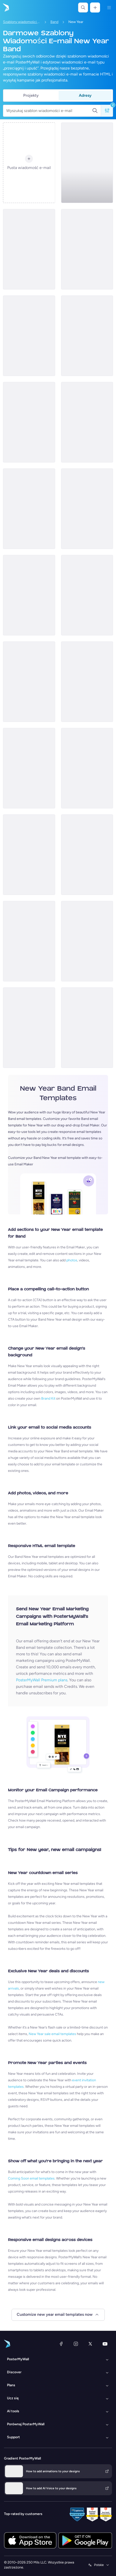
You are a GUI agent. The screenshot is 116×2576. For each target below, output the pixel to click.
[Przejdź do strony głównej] (5, 7)
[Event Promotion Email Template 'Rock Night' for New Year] (87, 508)
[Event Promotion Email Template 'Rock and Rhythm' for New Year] (87, 854)
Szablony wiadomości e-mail (21, 22)
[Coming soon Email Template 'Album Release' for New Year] (87, 249)
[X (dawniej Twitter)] (90, 2344)
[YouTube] (105, 2344)
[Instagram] (76, 2344)
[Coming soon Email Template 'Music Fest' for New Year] (29, 335)
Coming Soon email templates (31, 2178)
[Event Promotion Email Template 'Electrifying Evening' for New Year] (29, 854)
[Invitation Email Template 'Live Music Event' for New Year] (29, 681)
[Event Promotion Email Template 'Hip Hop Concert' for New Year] (87, 422)
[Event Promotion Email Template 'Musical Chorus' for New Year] (87, 681)
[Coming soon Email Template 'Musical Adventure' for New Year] (87, 335)
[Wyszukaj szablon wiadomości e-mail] (49, 111)
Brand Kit (48, 1398)
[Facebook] (61, 2344)
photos (71, 1260)
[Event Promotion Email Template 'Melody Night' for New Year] (29, 249)
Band (54, 22)
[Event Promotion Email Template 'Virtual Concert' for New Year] (29, 422)
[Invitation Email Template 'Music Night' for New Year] (87, 941)
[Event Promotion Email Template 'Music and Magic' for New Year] (29, 1027)
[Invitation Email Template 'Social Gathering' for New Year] (87, 768)
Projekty (31, 95)
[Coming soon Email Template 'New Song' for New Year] (87, 162)
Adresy (85, 95)
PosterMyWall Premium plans (41, 1680)
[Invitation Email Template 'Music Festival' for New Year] (29, 768)
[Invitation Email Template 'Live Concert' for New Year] (87, 595)
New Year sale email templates (52, 2034)
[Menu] (109, 7)
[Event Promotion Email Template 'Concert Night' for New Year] (87, 1027)
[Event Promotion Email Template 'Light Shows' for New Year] (29, 508)
